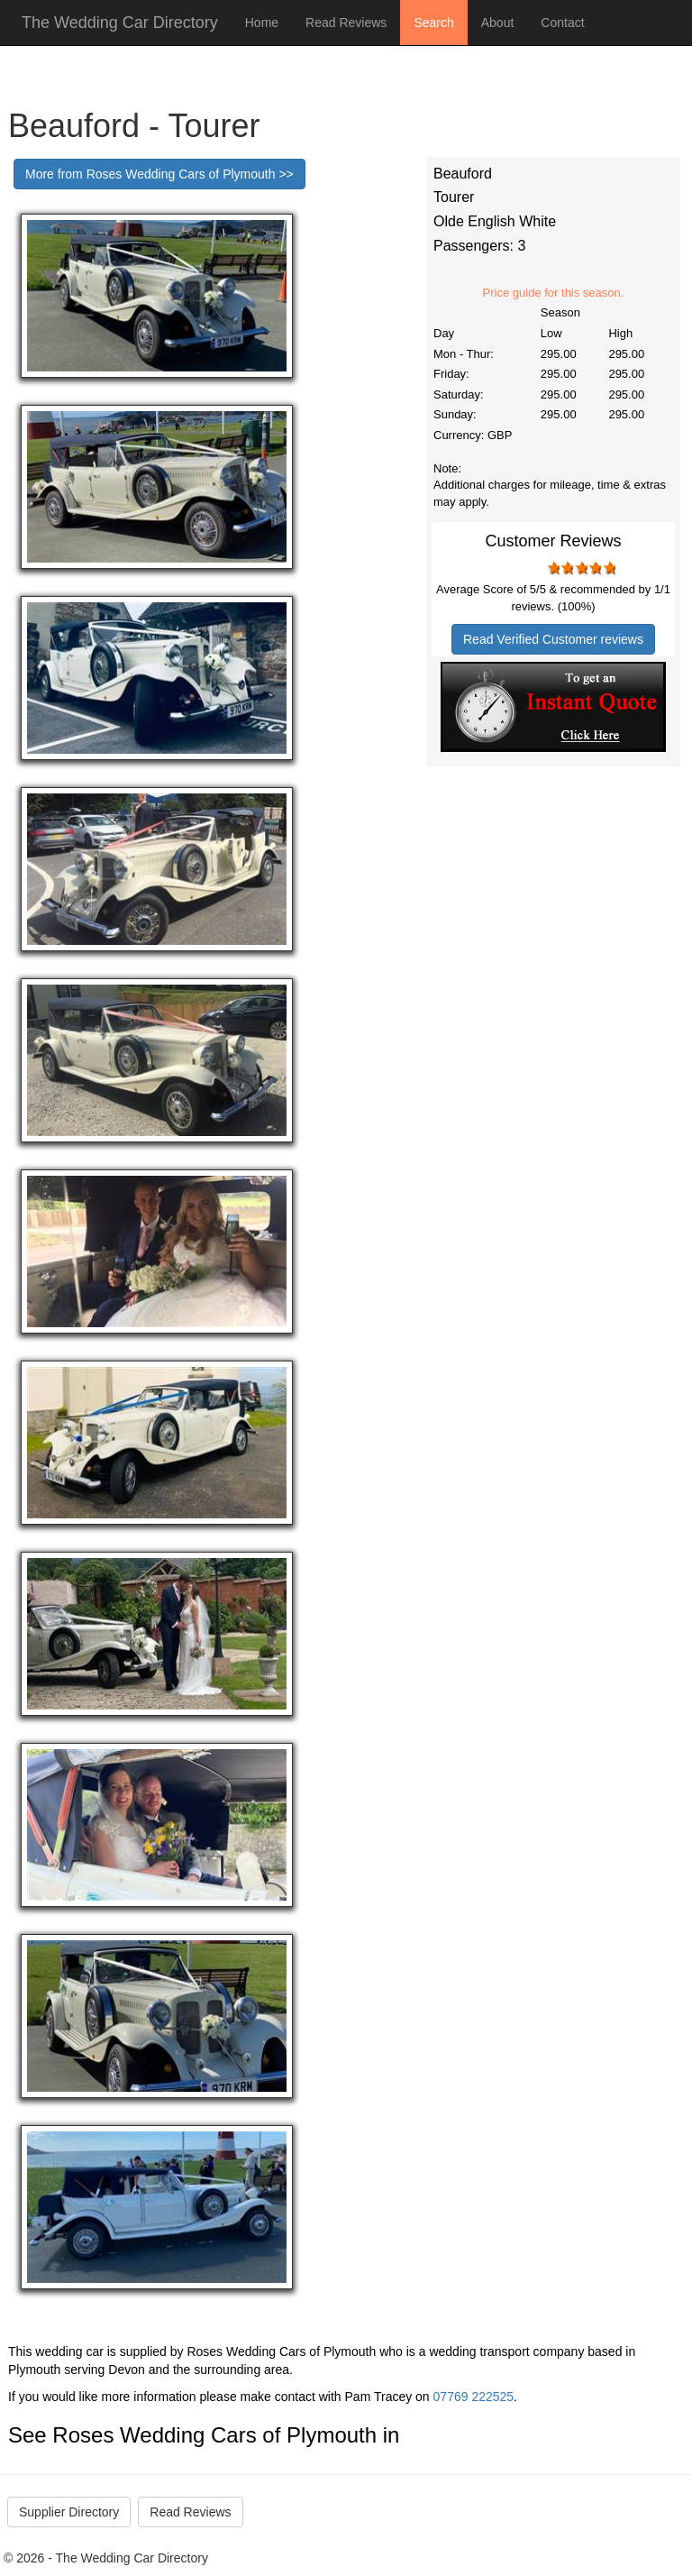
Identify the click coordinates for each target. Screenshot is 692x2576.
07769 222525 (473, 2396)
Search (433, 22)
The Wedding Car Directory (120, 23)
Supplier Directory (69, 2512)
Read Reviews (346, 22)
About (497, 22)
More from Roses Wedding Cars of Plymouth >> (159, 174)
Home (261, 22)
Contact (562, 22)
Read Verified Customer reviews (553, 639)
